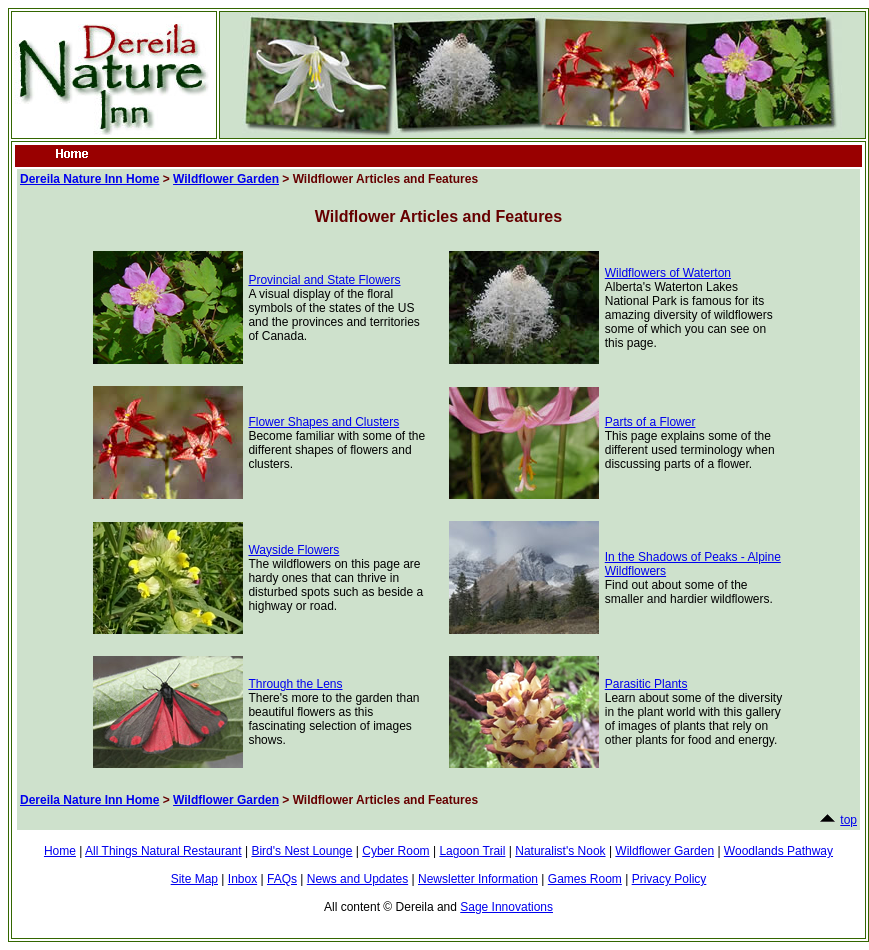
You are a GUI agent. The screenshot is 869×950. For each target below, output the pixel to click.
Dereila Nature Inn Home (89, 179)
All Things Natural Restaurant (163, 851)
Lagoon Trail (472, 851)
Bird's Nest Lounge (301, 851)
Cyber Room (395, 851)
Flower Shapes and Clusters (323, 422)
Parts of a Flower (650, 422)
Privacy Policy (669, 879)
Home (60, 851)
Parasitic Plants (646, 684)
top (848, 820)
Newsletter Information (478, 879)
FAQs (282, 879)
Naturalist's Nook (560, 851)
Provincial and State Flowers (324, 280)
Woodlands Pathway (778, 851)
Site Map (194, 879)
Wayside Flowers (293, 550)
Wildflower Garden (226, 179)
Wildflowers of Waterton (668, 273)
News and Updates (357, 879)
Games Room (585, 879)
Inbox (242, 879)
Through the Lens (295, 684)
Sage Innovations (506, 907)
